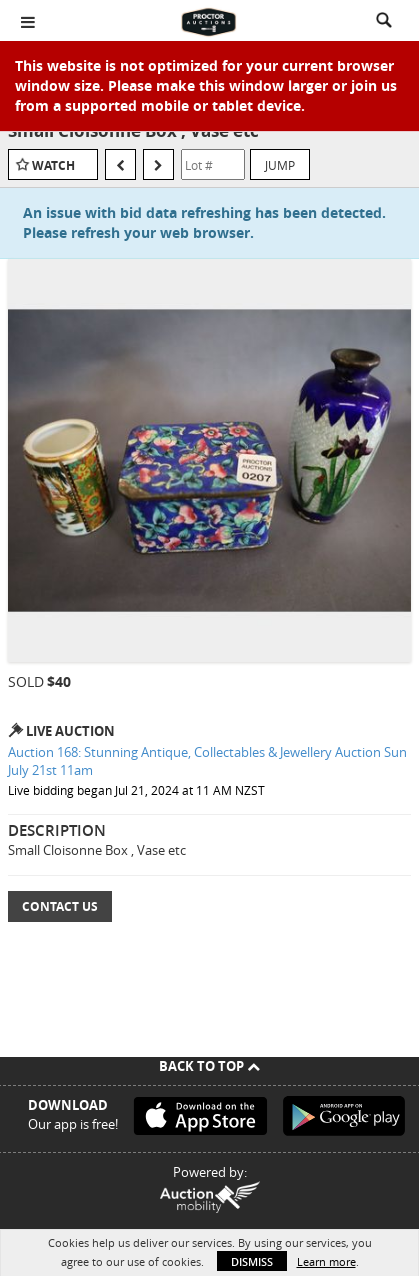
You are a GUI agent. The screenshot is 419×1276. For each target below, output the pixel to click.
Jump (280, 165)
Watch (53, 165)
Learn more (326, 1261)
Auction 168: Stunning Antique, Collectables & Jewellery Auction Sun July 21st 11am (207, 761)
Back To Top (209, 1066)
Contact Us (60, 906)
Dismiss (252, 1261)
